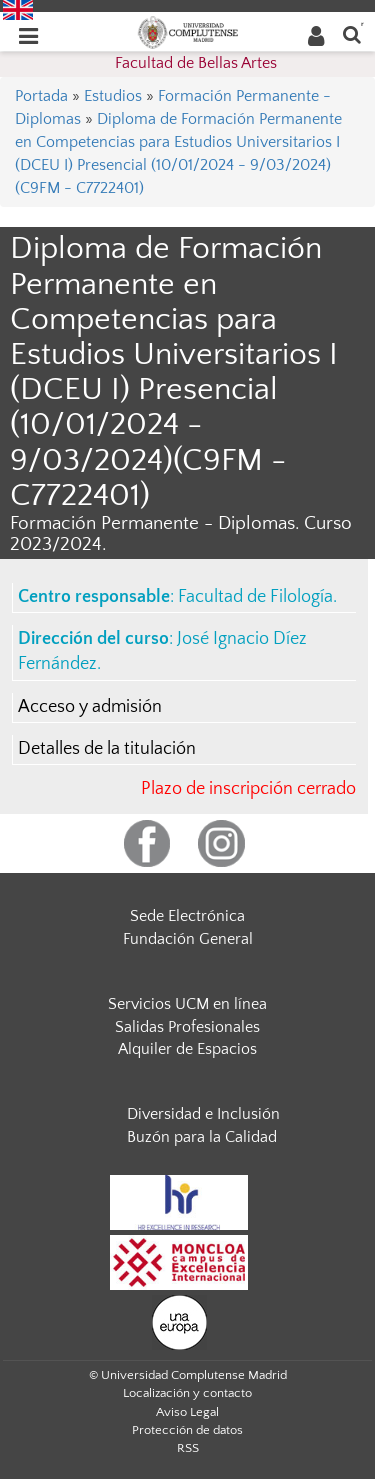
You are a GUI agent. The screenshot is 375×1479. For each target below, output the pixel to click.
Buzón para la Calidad (202, 1137)
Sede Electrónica (187, 916)
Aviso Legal (187, 1412)
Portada (41, 96)
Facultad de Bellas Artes (196, 63)
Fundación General (188, 939)
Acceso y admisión (90, 707)
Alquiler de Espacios (187, 1049)
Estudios (113, 96)
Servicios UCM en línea (187, 1004)
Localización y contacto (187, 1393)
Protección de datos (187, 1430)
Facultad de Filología (255, 597)
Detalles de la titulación (107, 749)
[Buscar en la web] (352, 33)
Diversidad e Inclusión (203, 1114)
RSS (188, 1448)
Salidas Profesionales (187, 1027)
